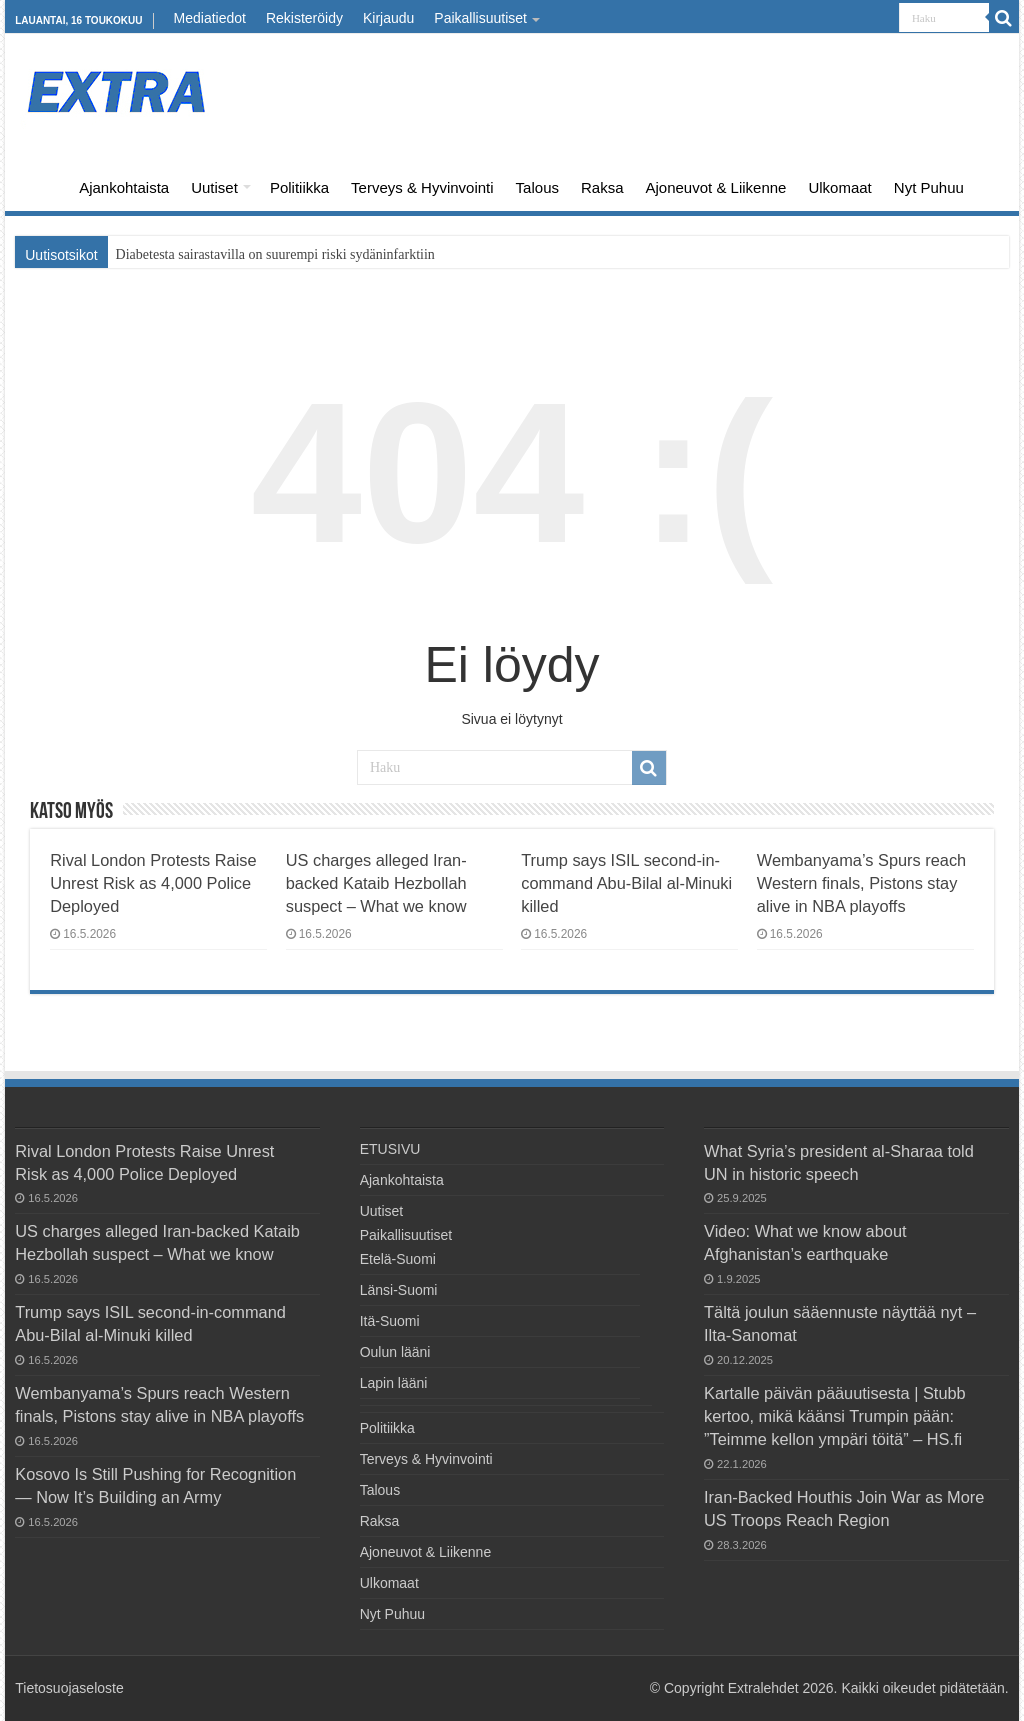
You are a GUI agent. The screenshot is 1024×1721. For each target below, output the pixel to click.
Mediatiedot (210, 18)
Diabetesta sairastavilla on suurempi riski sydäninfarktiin (275, 254)
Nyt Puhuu (929, 187)
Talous (537, 187)
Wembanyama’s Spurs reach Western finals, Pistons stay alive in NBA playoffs (861, 883)
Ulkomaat (839, 187)
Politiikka (299, 187)
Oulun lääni (395, 1352)
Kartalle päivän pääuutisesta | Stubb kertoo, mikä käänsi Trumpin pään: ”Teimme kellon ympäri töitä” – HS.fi (835, 1416)
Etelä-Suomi (398, 1259)
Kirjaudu (388, 18)
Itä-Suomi (390, 1321)
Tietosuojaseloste (69, 1688)
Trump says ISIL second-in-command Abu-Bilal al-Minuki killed (626, 883)
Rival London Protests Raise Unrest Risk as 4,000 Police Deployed (153, 883)
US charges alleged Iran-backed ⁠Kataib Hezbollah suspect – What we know (376, 883)
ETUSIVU (41, 185)
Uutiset (214, 187)
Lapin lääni (394, 1383)
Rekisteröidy (304, 18)
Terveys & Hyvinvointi (422, 187)
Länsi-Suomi (399, 1290)
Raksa (602, 187)
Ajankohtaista (124, 187)
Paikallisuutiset (480, 18)
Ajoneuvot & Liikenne (716, 187)
